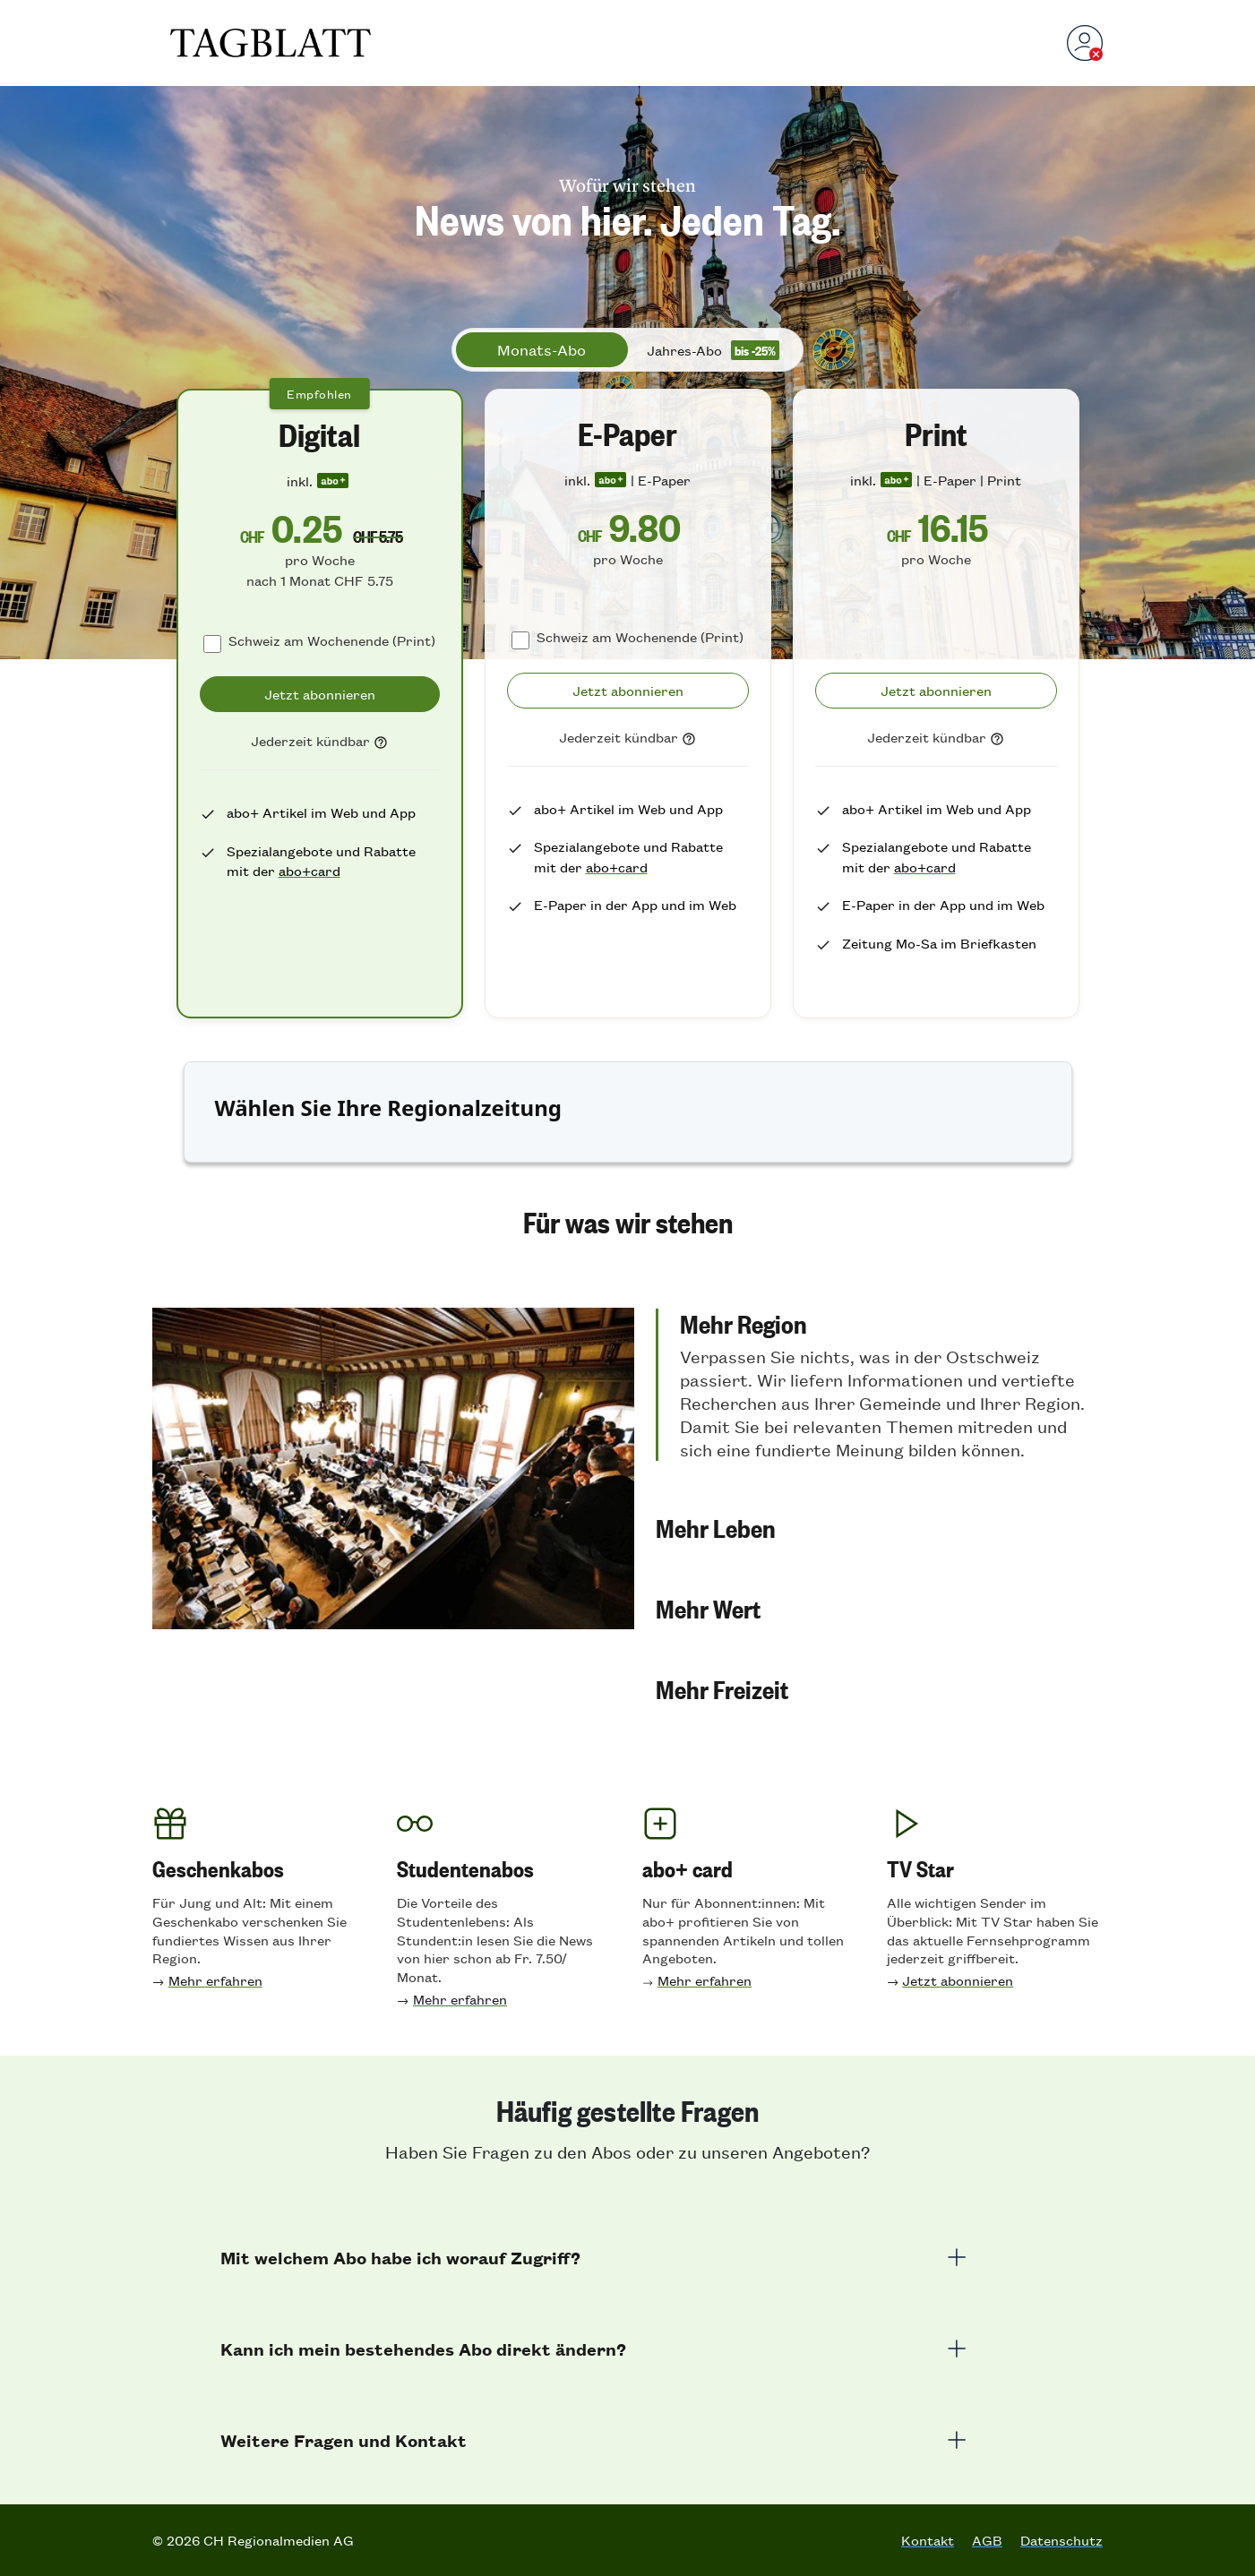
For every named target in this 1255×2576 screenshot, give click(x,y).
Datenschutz (1061, 2540)
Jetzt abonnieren (957, 1980)
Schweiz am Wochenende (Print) (331, 640)
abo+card (309, 870)
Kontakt (927, 2540)
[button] (879, 1385)
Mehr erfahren (215, 1980)
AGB (987, 2540)
